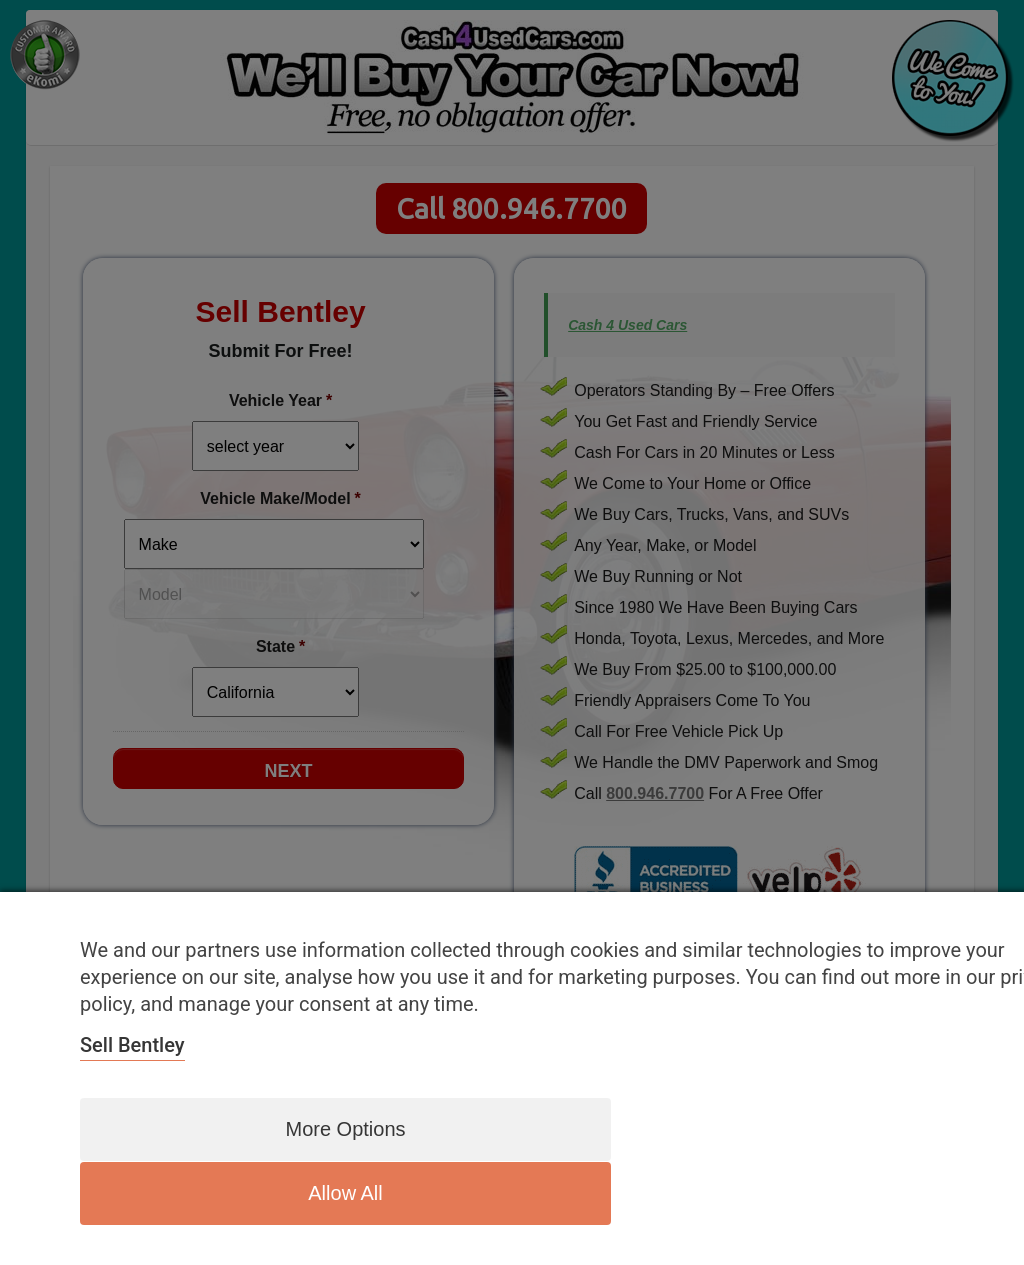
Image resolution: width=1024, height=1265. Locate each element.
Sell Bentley (132, 1110)
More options (331, 1193)
